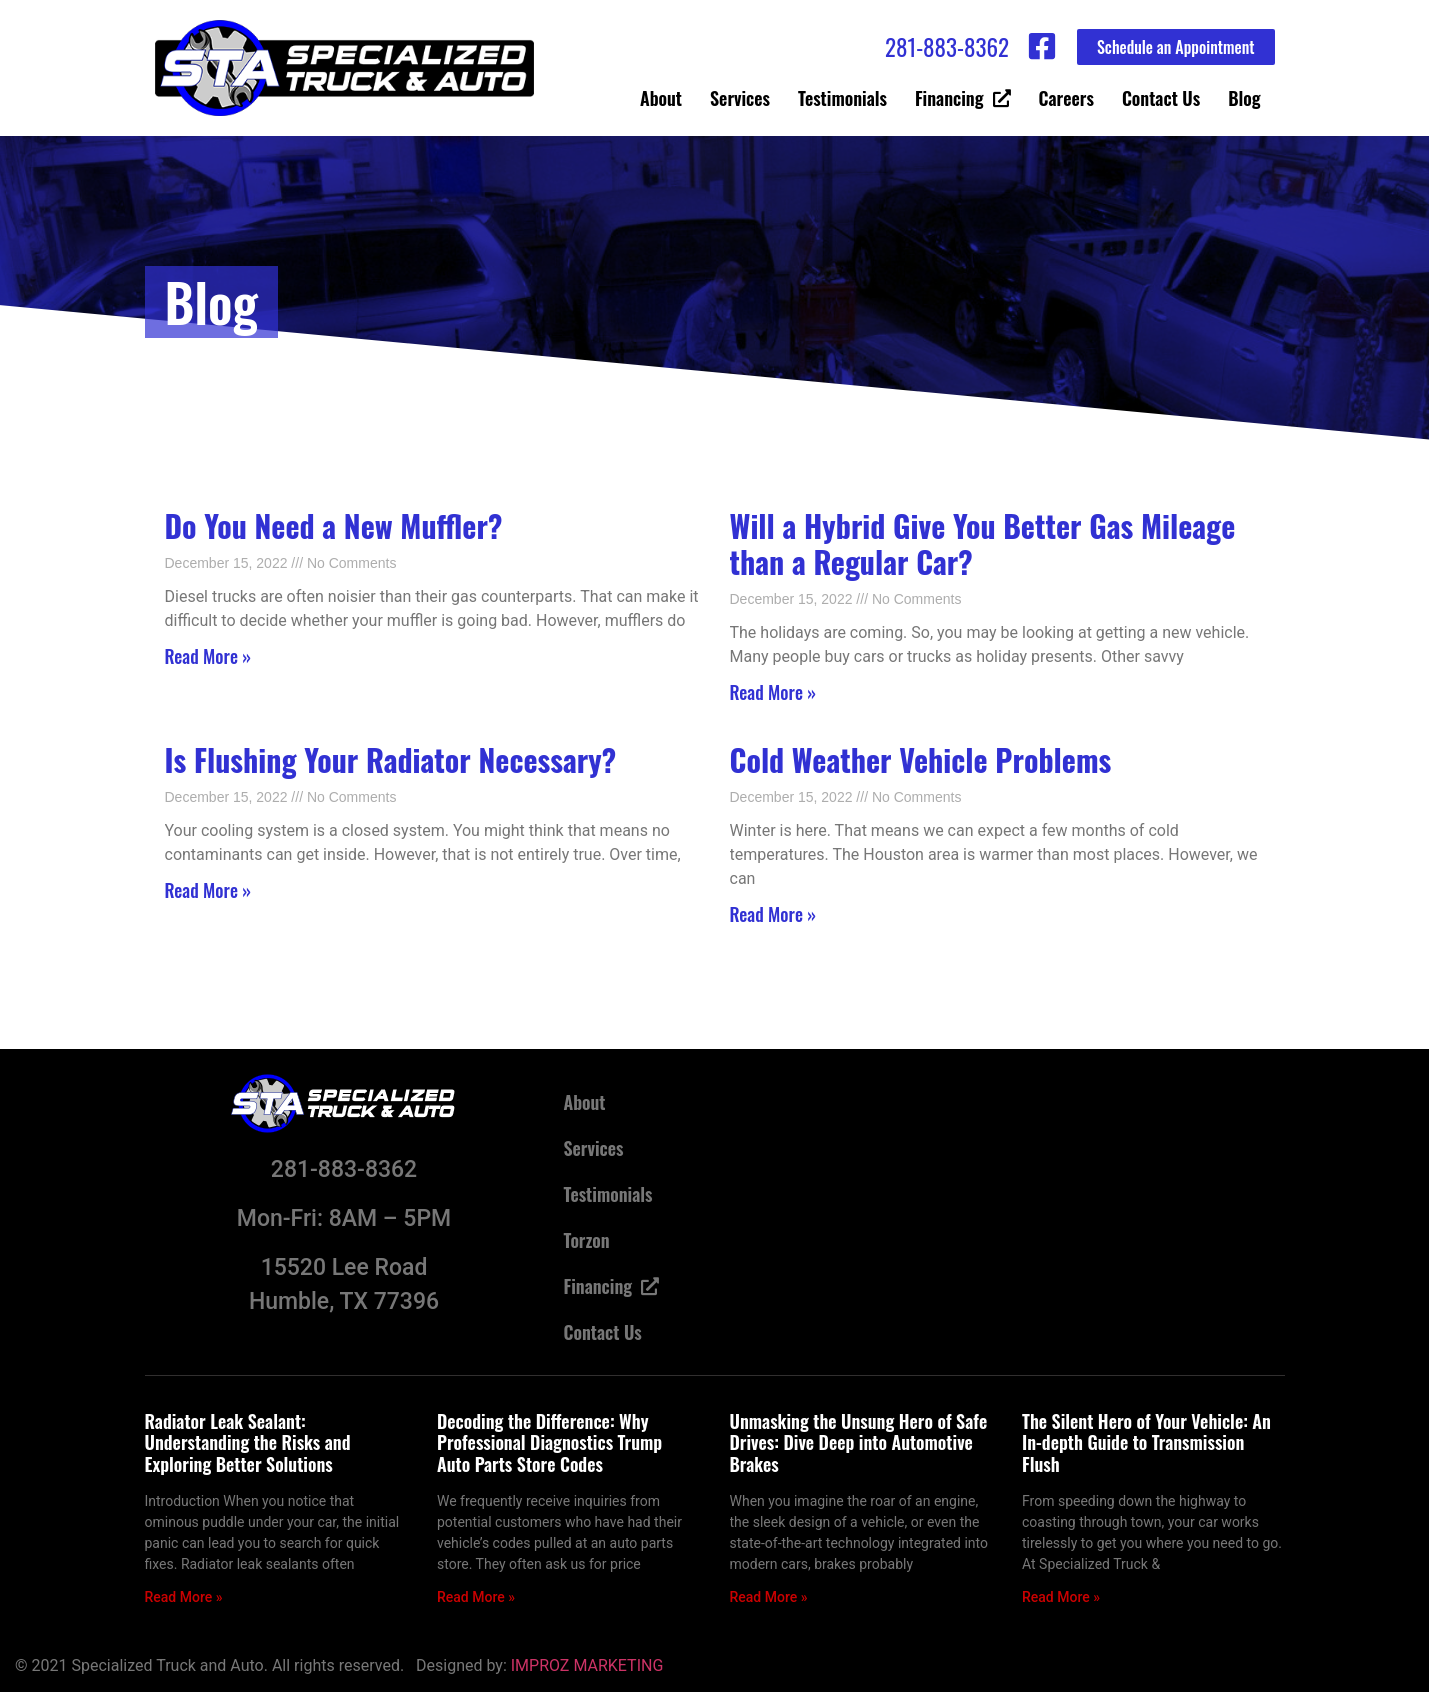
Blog (1244, 98)
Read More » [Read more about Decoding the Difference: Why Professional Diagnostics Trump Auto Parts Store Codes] (476, 1597)
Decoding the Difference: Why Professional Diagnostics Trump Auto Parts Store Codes (549, 1442)
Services (740, 98)
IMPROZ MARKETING (587, 1665)
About (661, 98)
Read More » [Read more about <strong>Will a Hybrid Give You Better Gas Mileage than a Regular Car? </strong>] (773, 692)
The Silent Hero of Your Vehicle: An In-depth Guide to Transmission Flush (1146, 1442)
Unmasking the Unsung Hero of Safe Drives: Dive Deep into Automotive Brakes (859, 1442)
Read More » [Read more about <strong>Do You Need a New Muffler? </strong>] (208, 656)
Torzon (587, 1240)
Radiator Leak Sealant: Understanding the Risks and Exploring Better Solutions (248, 1442)
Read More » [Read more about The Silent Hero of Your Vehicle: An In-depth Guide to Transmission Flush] (1061, 1597)
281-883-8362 (947, 47)
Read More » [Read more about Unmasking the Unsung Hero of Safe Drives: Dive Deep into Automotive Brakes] (769, 1597)
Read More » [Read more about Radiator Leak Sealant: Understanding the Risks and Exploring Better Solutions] (184, 1597)
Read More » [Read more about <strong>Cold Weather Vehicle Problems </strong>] (773, 914)
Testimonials (842, 98)
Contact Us (1161, 98)
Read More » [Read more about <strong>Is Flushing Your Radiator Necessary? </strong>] (208, 890)
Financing (963, 98)
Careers (1066, 98)
